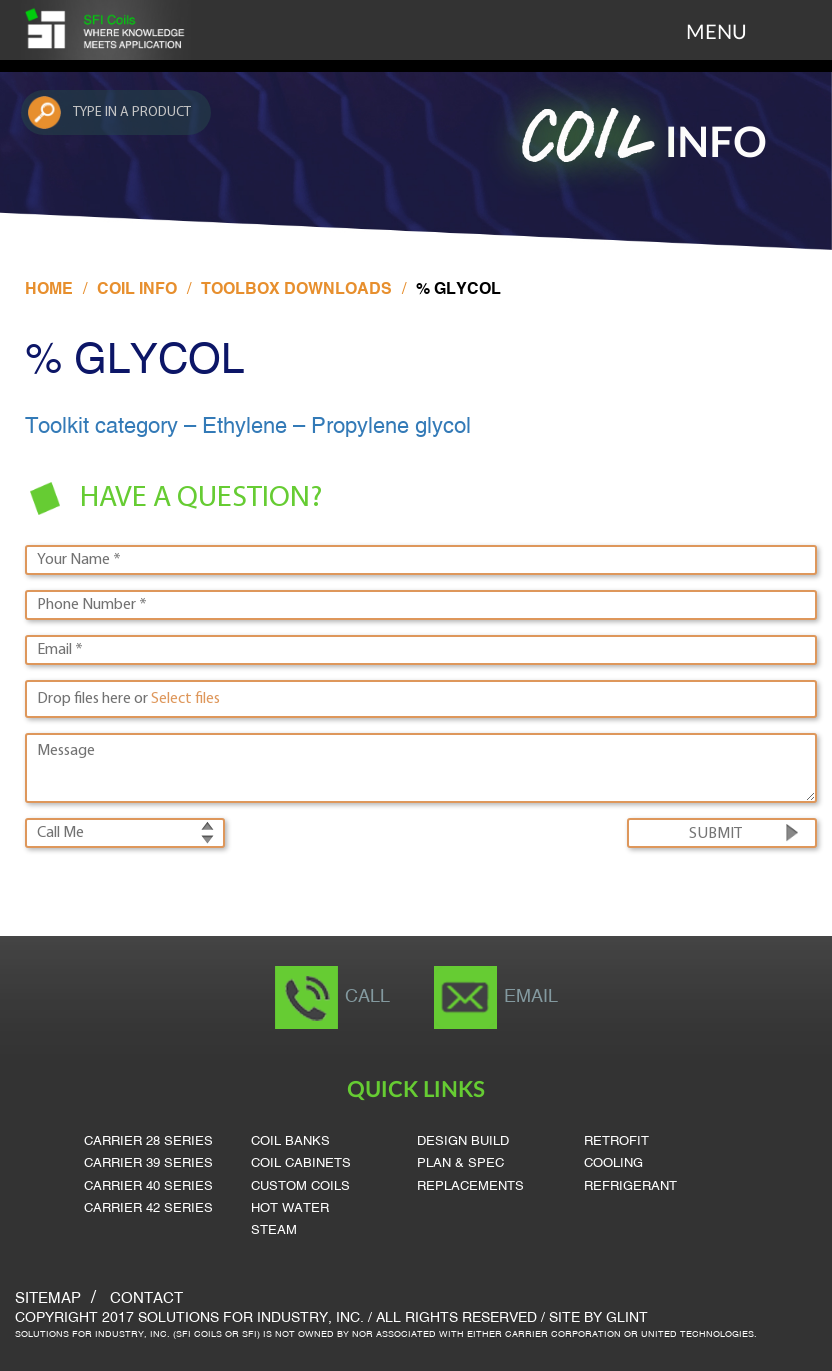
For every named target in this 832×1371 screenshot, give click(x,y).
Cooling (613, 1164)
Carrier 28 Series (148, 1142)
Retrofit (616, 1142)
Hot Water (290, 1209)
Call (367, 997)
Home (49, 290)
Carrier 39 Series (148, 1164)
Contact (146, 1299)
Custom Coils (300, 1187)
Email (531, 997)
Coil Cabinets (301, 1164)
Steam (274, 1231)
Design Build (463, 1142)
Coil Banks (290, 1142)
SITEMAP (48, 1299)
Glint (627, 1318)
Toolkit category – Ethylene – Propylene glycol (248, 427)
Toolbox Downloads (296, 290)
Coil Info (137, 290)
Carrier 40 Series (148, 1187)
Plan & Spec (460, 1164)
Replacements (470, 1187)
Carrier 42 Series (148, 1209)
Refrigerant (630, 1187)
